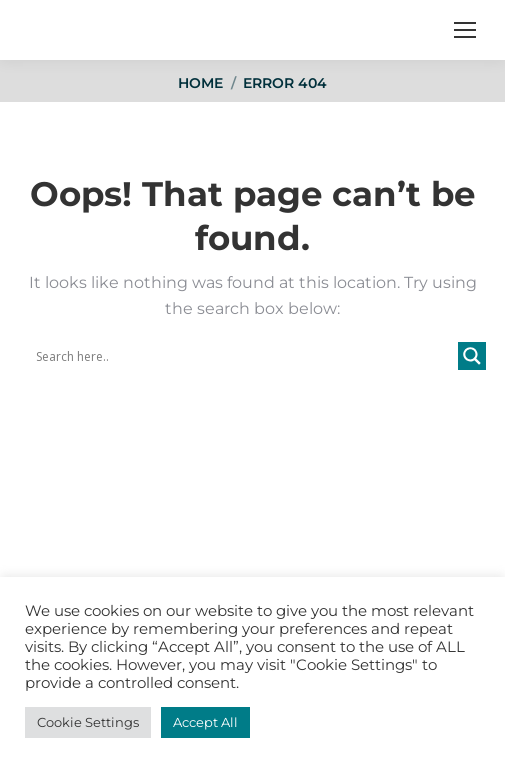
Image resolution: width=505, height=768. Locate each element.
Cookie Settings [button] (88, 722)
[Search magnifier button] (472, 356)
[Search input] (244, 356)
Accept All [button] (205, 722)
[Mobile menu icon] (465, 30)
